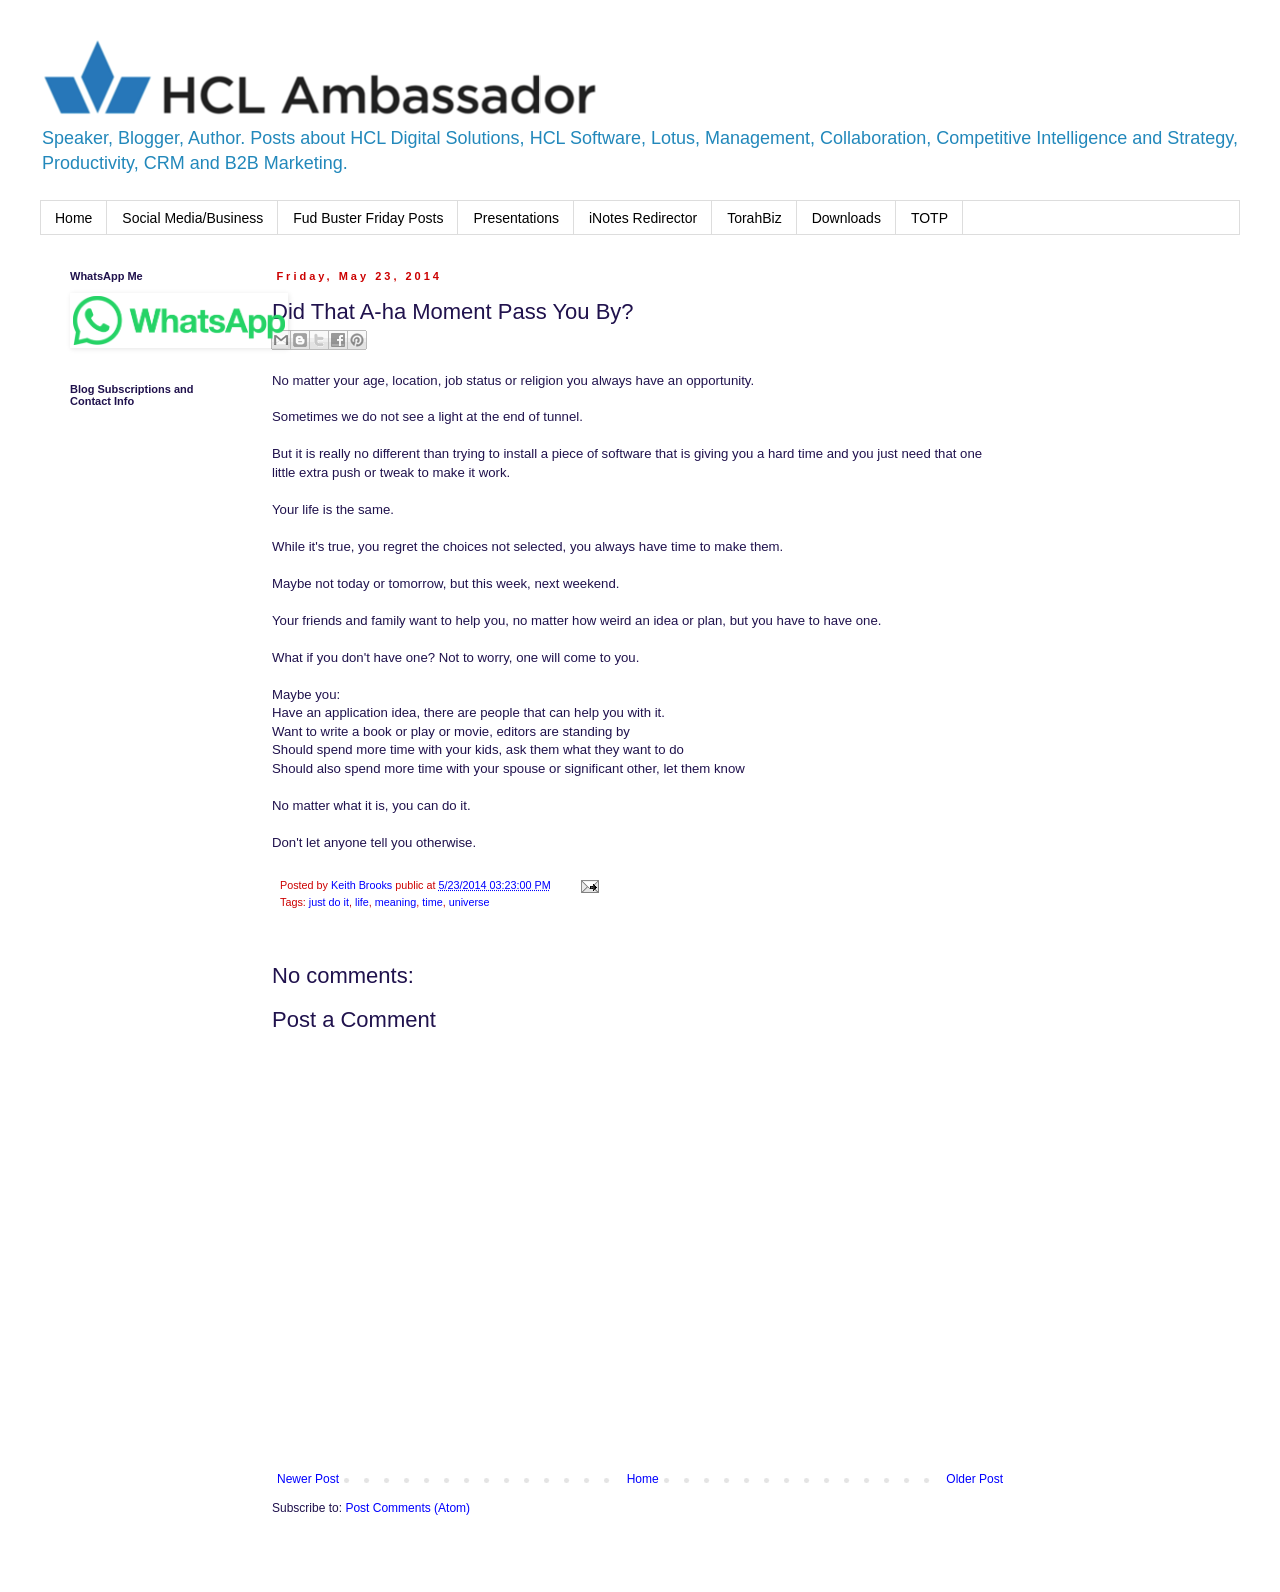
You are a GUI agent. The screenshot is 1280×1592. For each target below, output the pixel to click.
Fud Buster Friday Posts (368, 218)
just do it (329, 902)
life (362, 902)
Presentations (516, 218)
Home (73, 218)
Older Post (974, 1479)
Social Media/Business (192, 218)
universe (469, 902)
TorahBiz (754, 218)
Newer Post (308, 1479)
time (432, 902)
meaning (395, 902)
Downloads (846, 218)
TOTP (929, 218)
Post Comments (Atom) (407, 1508)
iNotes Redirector (643, 218)
